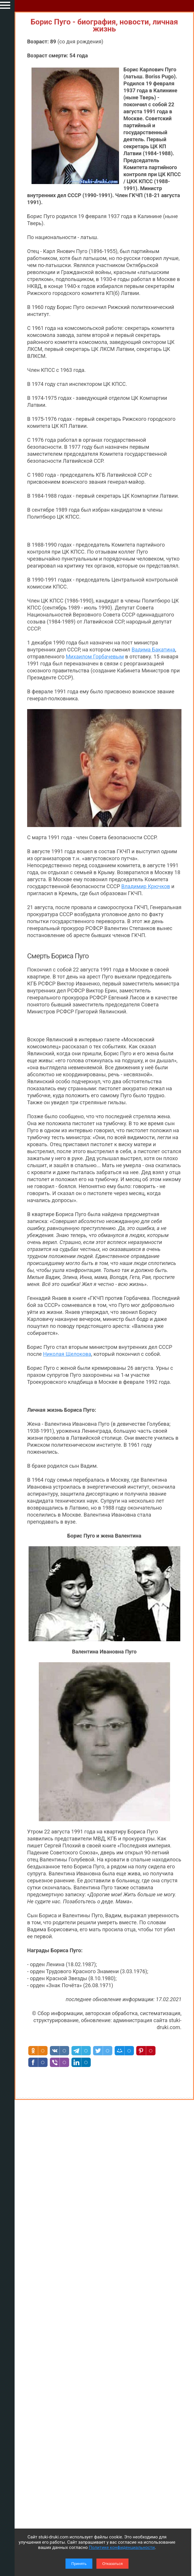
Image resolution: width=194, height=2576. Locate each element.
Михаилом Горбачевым (95, 656)
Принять (79, 2563)
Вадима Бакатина (153, 649)
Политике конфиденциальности (122, 2547)
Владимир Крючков (145, 886)
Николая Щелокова (67, 1354)
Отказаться (112, 2563)
